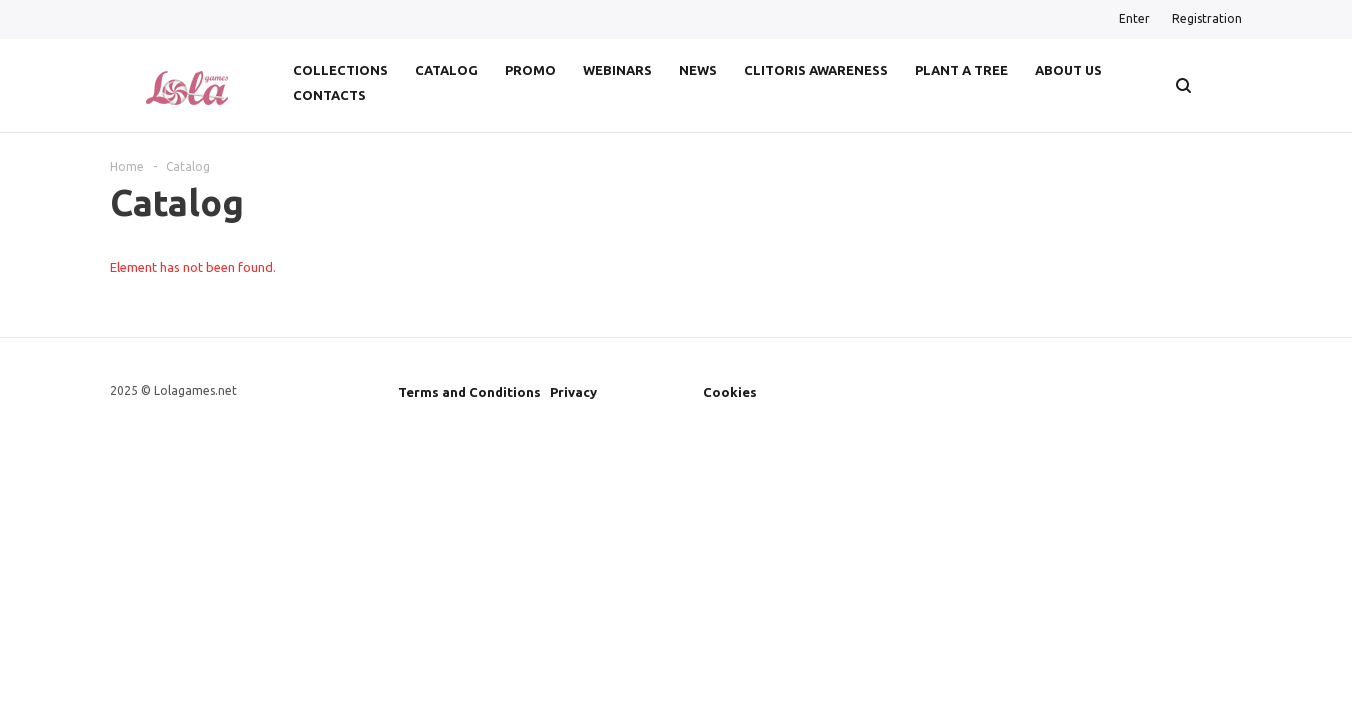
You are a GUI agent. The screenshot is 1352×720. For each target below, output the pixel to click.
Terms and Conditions (469, 392)
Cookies (730, 392)
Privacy (573, 392)
